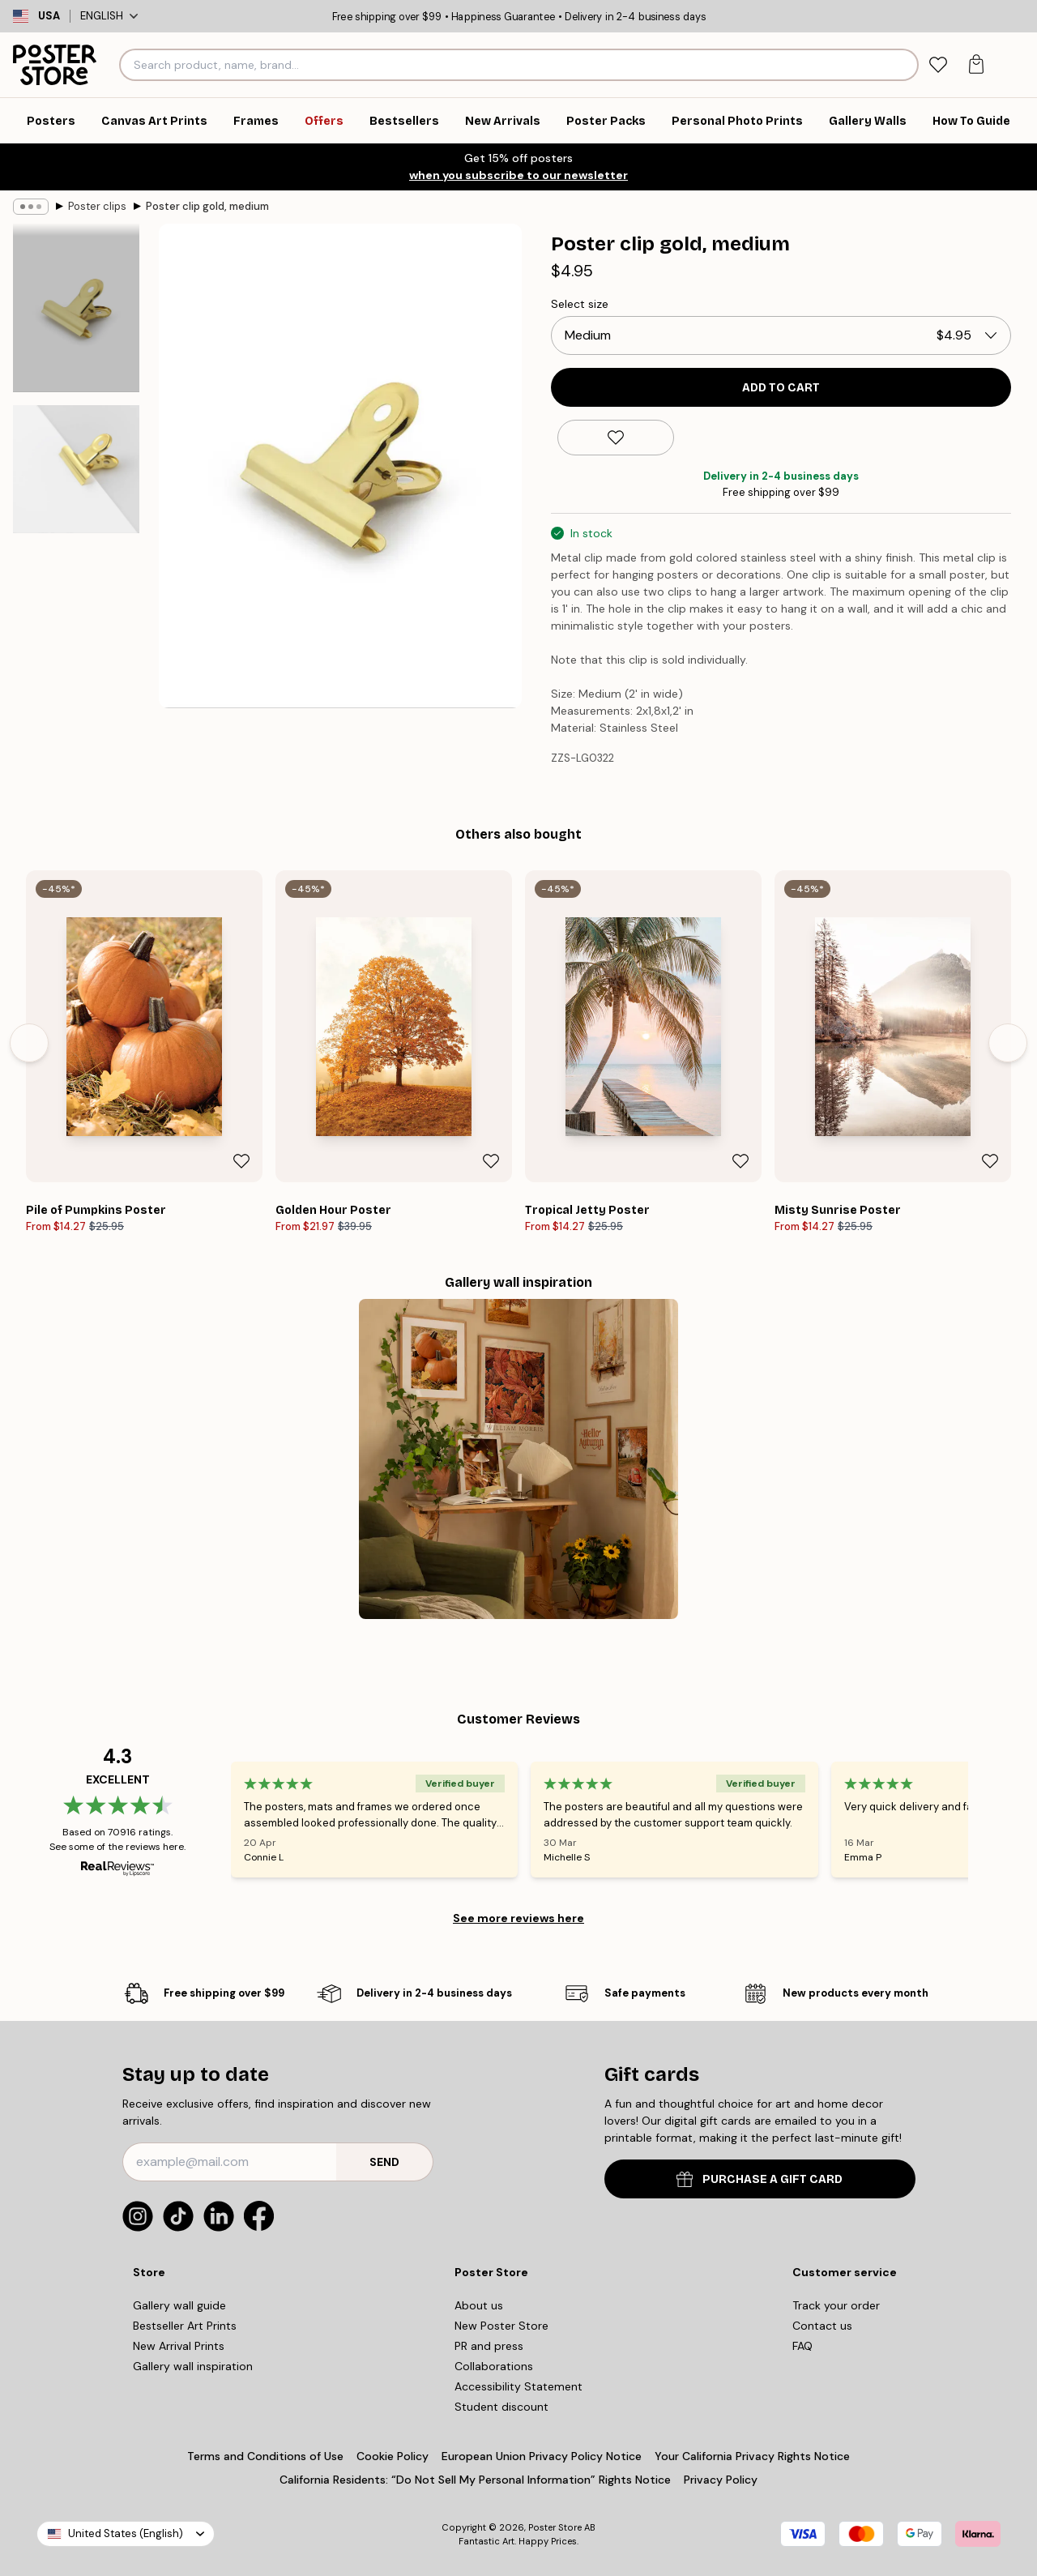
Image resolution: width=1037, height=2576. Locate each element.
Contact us (822, 2325)
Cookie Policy (392, 2456)
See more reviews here (518, 1918)
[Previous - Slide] (29, 1042)
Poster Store (555, 2527)
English (109, 16)
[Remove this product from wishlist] (615, 437)
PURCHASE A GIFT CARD (759, 2179)
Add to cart (781, 388)
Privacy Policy (720, 2479)
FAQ (802, 2346)
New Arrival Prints (178, 2346)
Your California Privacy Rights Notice (752, 2456)
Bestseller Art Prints (185, 2325)
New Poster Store (501, 2325)
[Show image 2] (76, 469)
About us (478, 2305)
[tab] (939, 65)
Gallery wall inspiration (193, 2366)
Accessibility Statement (518, 2386)
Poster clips (97, 206)
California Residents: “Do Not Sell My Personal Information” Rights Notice (475, 2479)
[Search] (904, 65)
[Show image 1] (76, 308)
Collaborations (493, 2366)
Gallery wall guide (179, 2305)
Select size (579, 304)
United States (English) (125, 2533)
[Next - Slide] (1007, 1042)
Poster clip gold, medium (207, 206)
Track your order (836, 2305)
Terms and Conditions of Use (265, 2456)
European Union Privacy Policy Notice (542, 2456)
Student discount (501, 2406)
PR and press (488, 2346)
